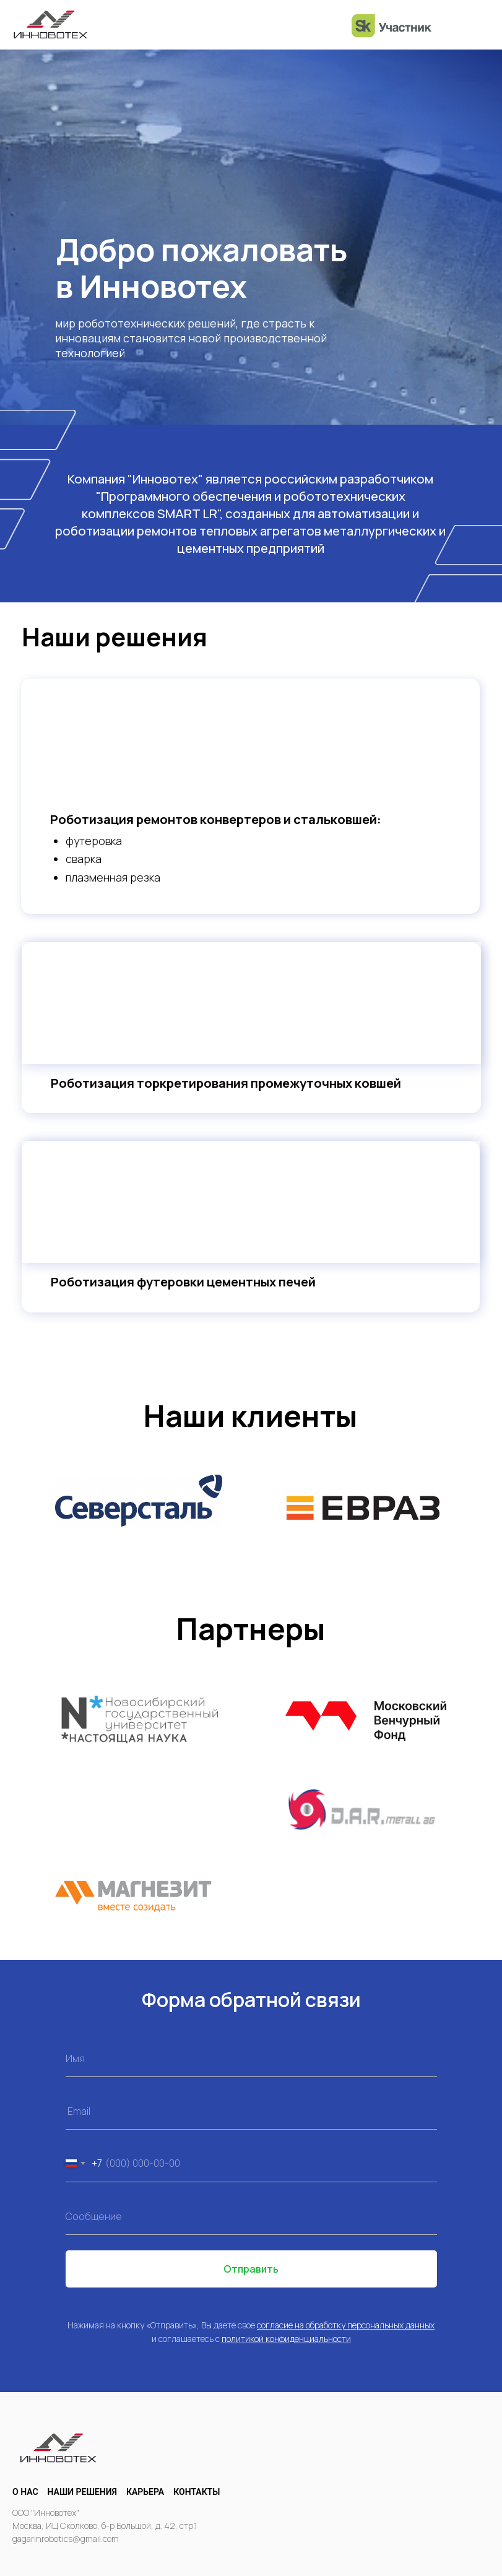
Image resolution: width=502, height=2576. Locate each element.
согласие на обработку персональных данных (346, 2325)
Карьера (145, 2492)
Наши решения (82, 2492)
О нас (25, 2492)
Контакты (196, 2492)
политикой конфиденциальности (286, 2338)
